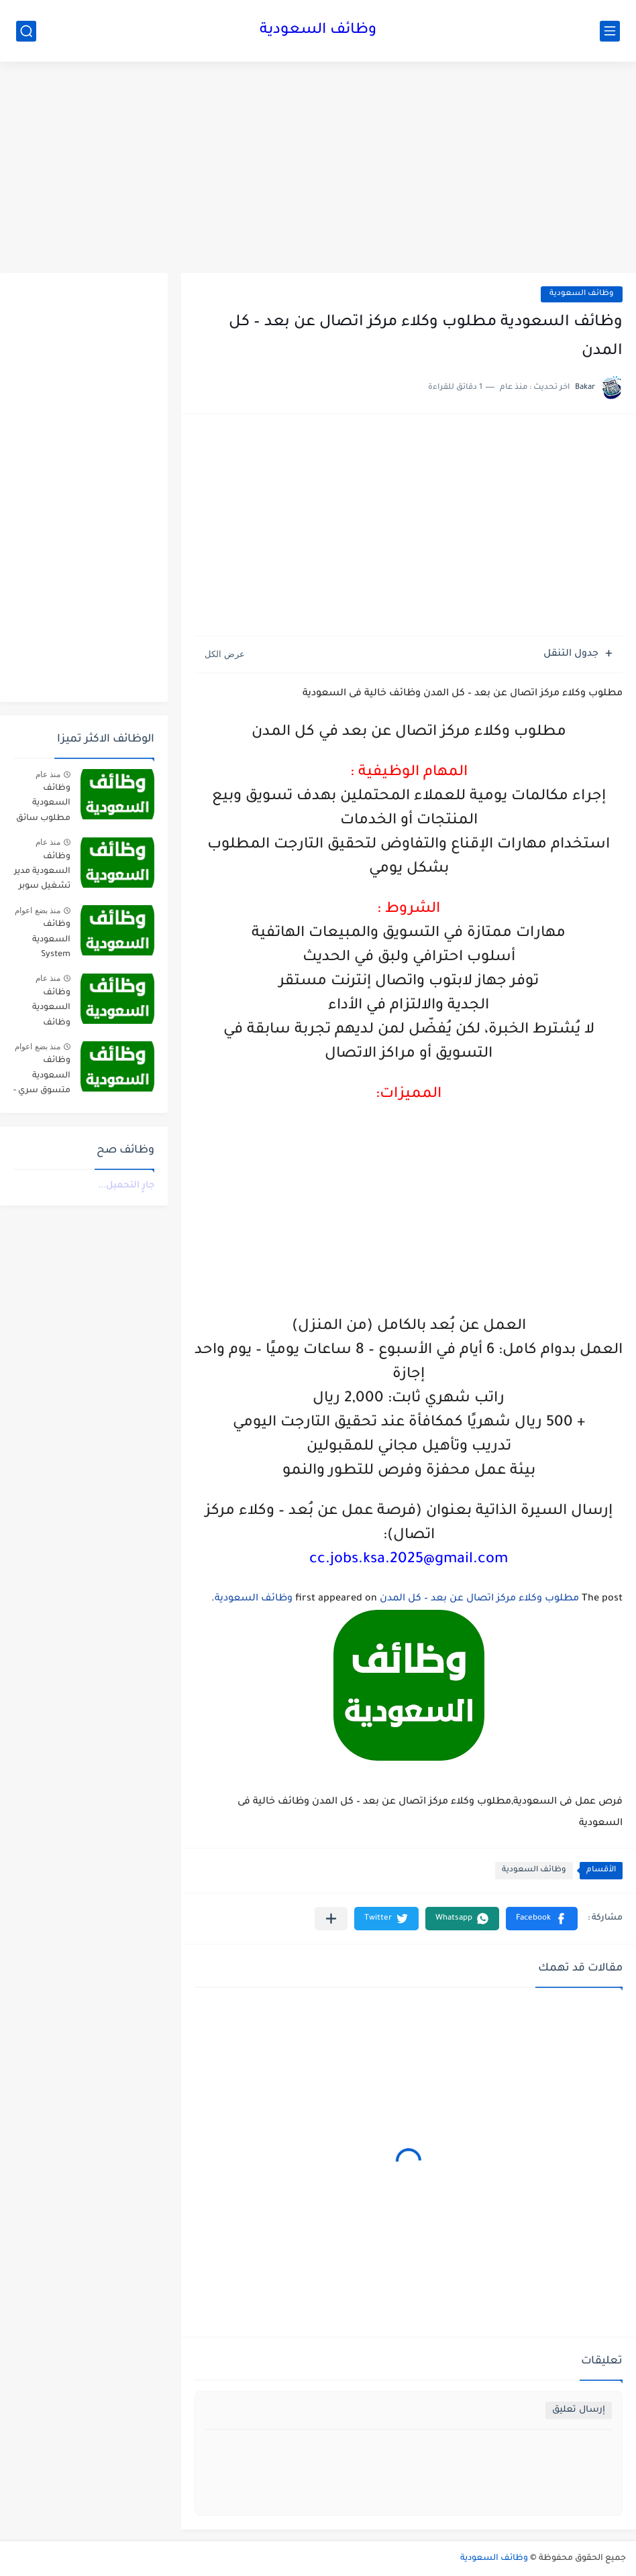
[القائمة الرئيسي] (610, 31)
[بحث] (26, 31)
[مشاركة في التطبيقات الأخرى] (331, 1918)
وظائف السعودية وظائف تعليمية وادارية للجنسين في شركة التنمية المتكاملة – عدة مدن (45, 1010)
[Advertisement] (318, 169)
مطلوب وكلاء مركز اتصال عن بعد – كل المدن (479, 1599)
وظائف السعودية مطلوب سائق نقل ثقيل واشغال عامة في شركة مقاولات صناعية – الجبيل (43, 805)
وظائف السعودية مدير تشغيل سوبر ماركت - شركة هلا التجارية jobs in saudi (42, 874)
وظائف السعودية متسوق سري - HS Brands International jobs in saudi (41, 1078)
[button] (542, 1918)
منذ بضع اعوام (37, 910)
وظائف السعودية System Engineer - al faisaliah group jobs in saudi (43, 941)
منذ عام (48, 774)
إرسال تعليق (578, 2410)
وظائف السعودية (318, 31)
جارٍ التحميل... (126, 1186)
